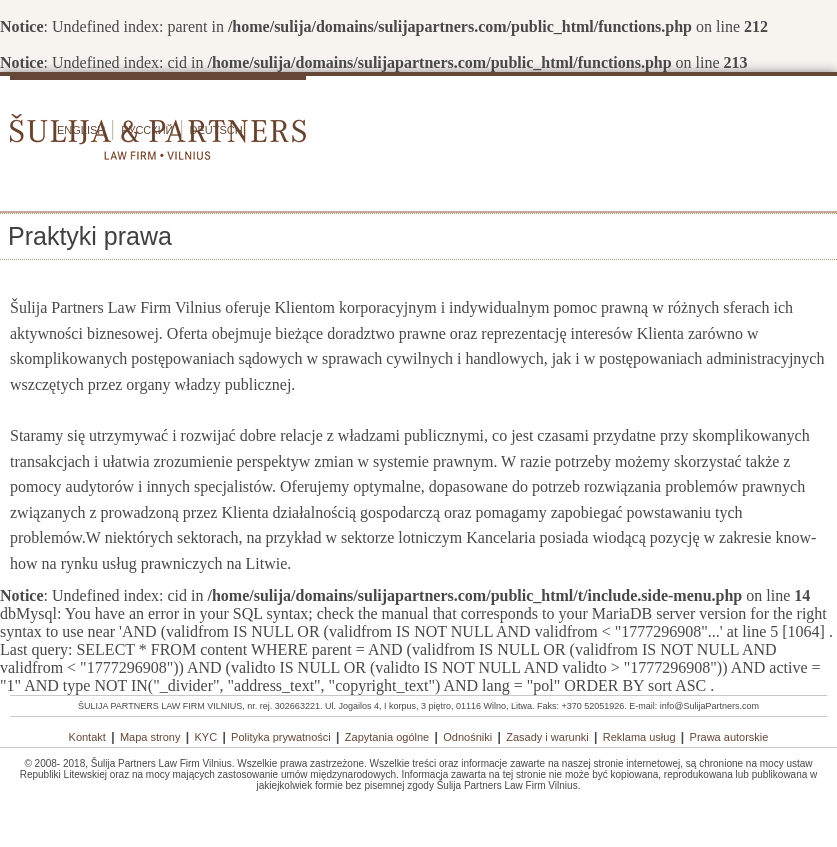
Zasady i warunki (547, 737)
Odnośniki (467, 737)
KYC (205, 737)
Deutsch (216, 130)
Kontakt (87, 737)
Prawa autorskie (729, 737)
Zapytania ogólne (387, 737)
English (81, 130)
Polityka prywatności (281, 737)
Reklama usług (639, 737)
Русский (147, 130)
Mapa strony (150, 737)
